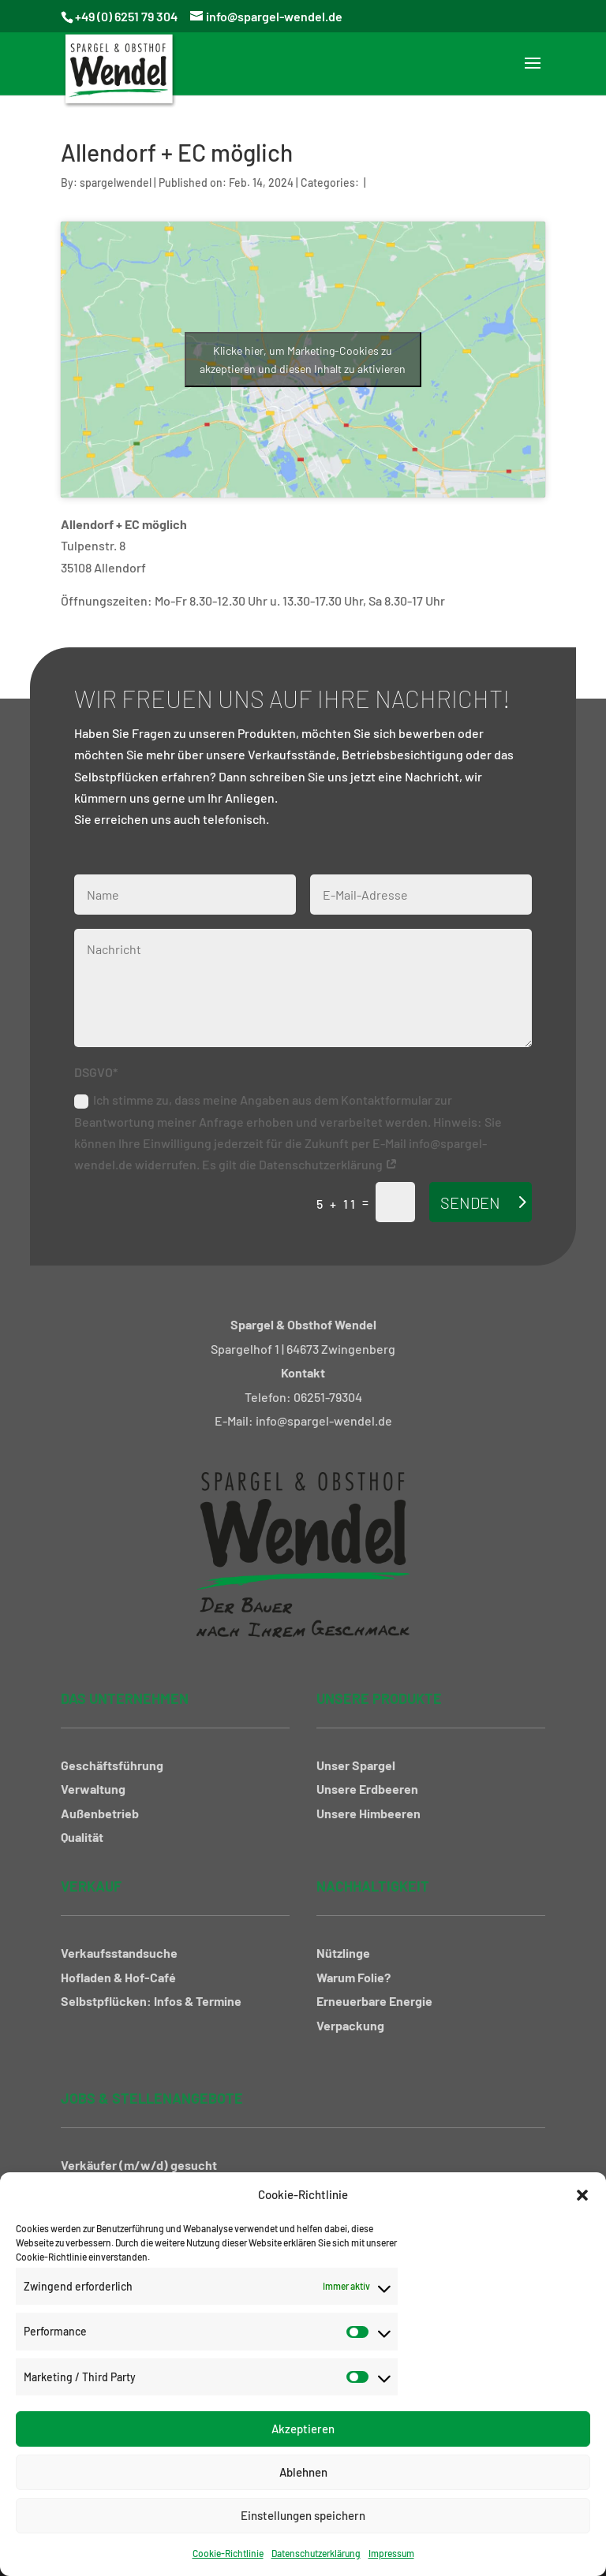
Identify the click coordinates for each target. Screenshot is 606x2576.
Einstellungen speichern (303, 2515)
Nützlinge (343, 1952)
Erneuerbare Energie (374, 2000)
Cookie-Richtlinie (228, 2553)
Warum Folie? (353, 1977)
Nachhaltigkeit (372, 1886)
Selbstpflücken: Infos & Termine (151, 2000)
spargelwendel (116, 182)
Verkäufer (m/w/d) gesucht (139, 2164)
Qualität (82, 1836)
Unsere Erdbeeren (367, 1788)
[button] (582, 2195)
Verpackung (350, 2025)
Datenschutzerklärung (316, 2553)
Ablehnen (303, 2472)
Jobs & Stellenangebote (152, 2098)
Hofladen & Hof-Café (118, 1977)
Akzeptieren (303, 2428)
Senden (470, 1202)
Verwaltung (93, 1788)
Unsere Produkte (379, 1698)
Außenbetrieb (100, 1813)
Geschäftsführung (112, 1765)
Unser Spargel (355, 1765)
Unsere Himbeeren (368, 1813)
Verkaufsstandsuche (119, 1952)
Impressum (391, 2553)
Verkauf (91, 1886)
